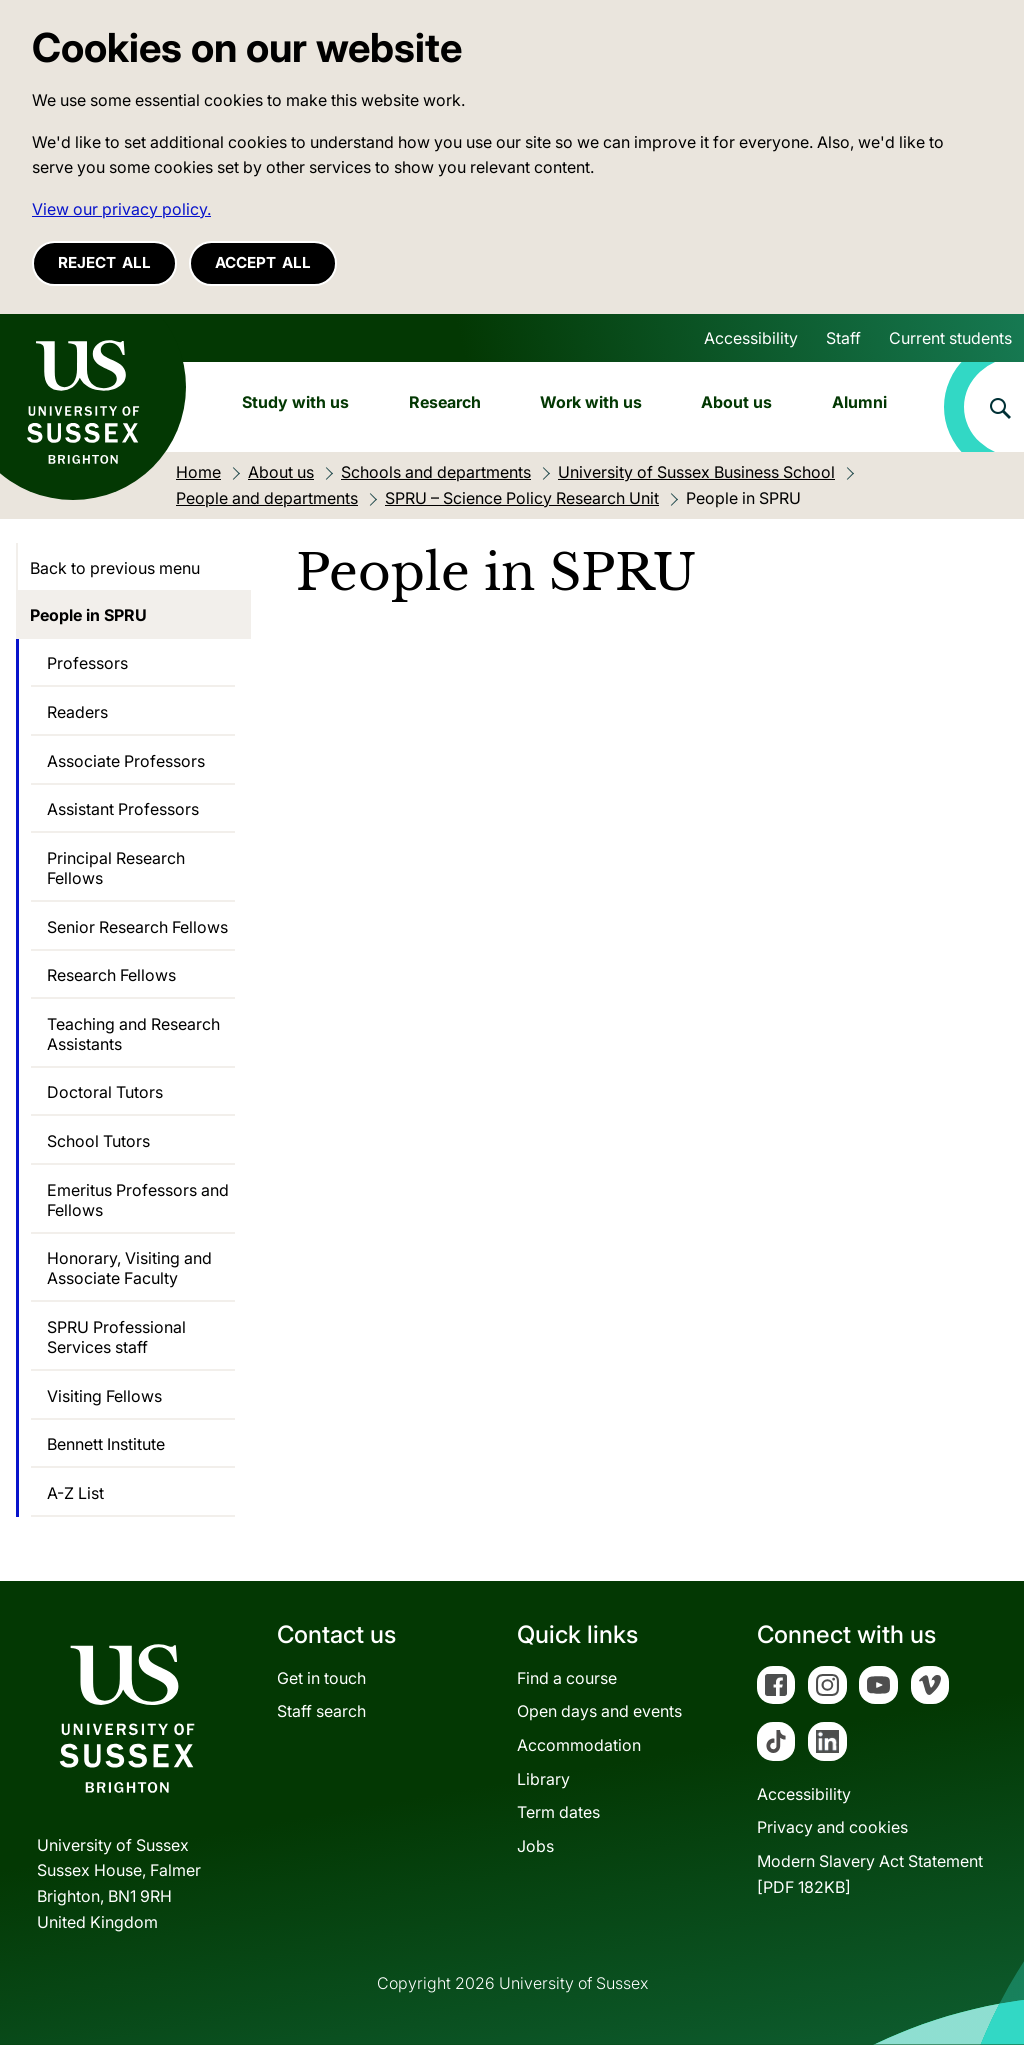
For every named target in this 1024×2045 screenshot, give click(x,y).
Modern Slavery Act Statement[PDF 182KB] (870, 1874)
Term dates (558, 1812)
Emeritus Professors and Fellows (138, 1200)
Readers (77, 712)
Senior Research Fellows (137, 927)
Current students (950, 338)
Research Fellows (111, 975)
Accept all (263, 262)
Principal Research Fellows (116, 868)
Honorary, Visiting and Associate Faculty (129, 1268)
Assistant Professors (123, 809)
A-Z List (75, 1493)
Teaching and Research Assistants (133, 1034)
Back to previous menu (115, 568)
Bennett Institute (106, 1444)
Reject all (104, 262)
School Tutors (98, 1141)
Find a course (567, 1678)
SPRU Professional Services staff (116, 1337)
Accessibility (751, 338)
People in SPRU (88, 615)
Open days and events (599, 1711)
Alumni (859, 402)
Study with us (295, 402)
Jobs (535, 1846)
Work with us (591, 402)
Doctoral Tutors (105, 1092)
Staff (843, 338)
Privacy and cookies (832, 1827)
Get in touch (321, 1678)
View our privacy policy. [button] (121, 209)
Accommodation (579, 1745)
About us (736, 402)
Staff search (321, 1711)
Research (445, 402)
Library (543, 1779)
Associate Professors (126, 761)
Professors (87, 663)
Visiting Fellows (104, 1396)
